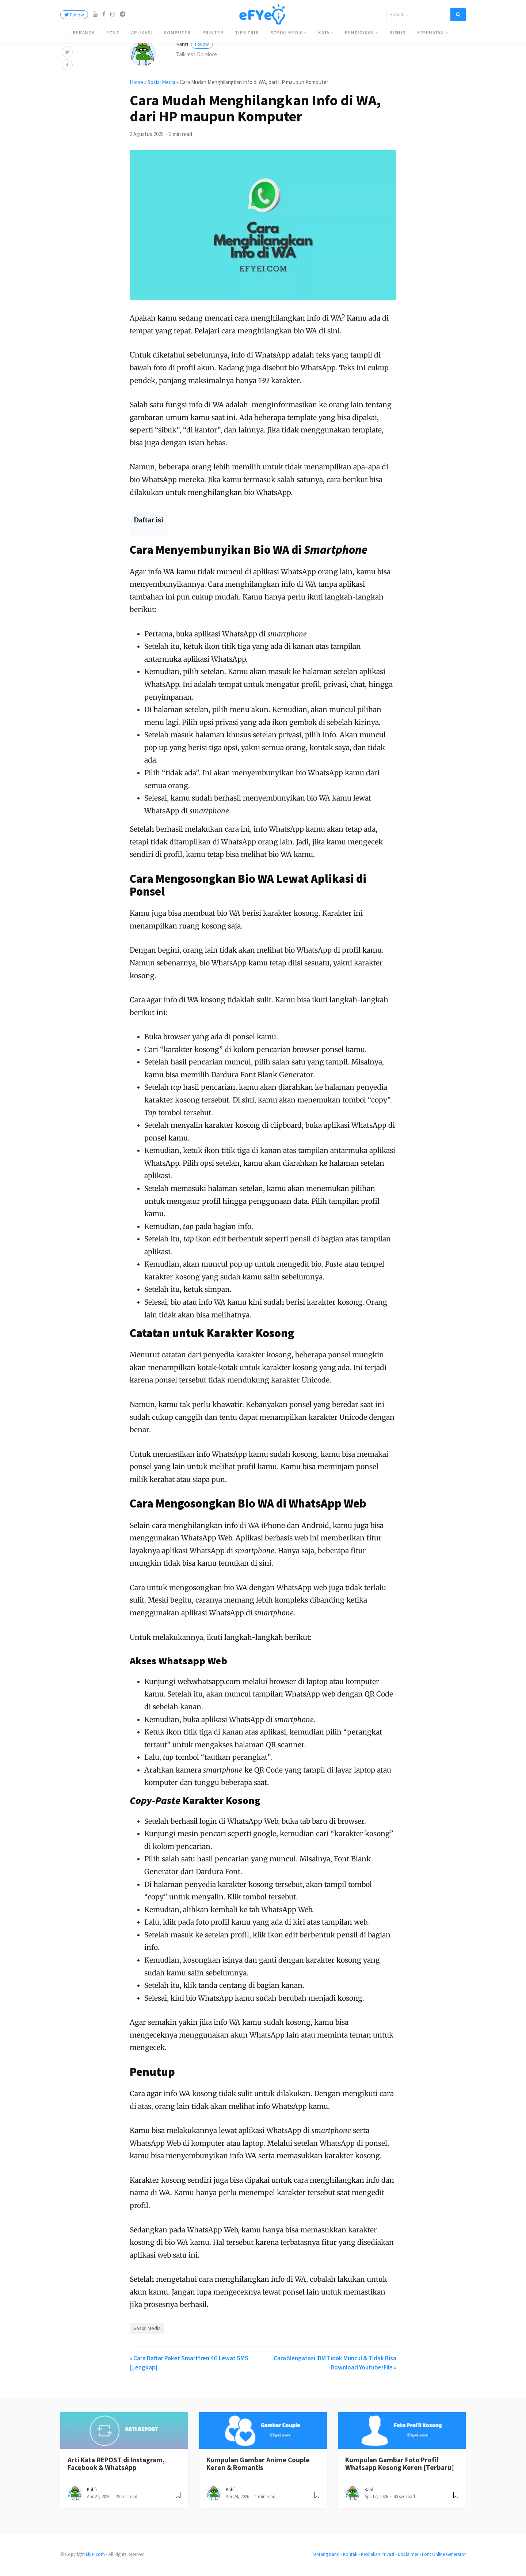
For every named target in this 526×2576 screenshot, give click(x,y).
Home (136, 90)
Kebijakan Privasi (377, 2562)
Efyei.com (95, 2562)
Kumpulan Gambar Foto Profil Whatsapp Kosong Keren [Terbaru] (399, 2471)
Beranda (84, 32)
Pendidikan (359, 32)
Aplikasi (141, 32)
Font (112, 32)
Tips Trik (247, 32)
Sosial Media (287, 32)
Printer (213, 32)
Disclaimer (408, 2562)
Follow (74, 15)
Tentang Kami (325, 2562)
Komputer (177, 32)
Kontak (350, 2562)
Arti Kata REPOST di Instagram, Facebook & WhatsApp (116, 2471)
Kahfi (194, 52)
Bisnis (397, 32)
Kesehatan (430, 32)
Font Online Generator (444, 2562)
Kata (323, 32)
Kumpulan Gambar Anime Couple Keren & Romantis (258, 2471)
